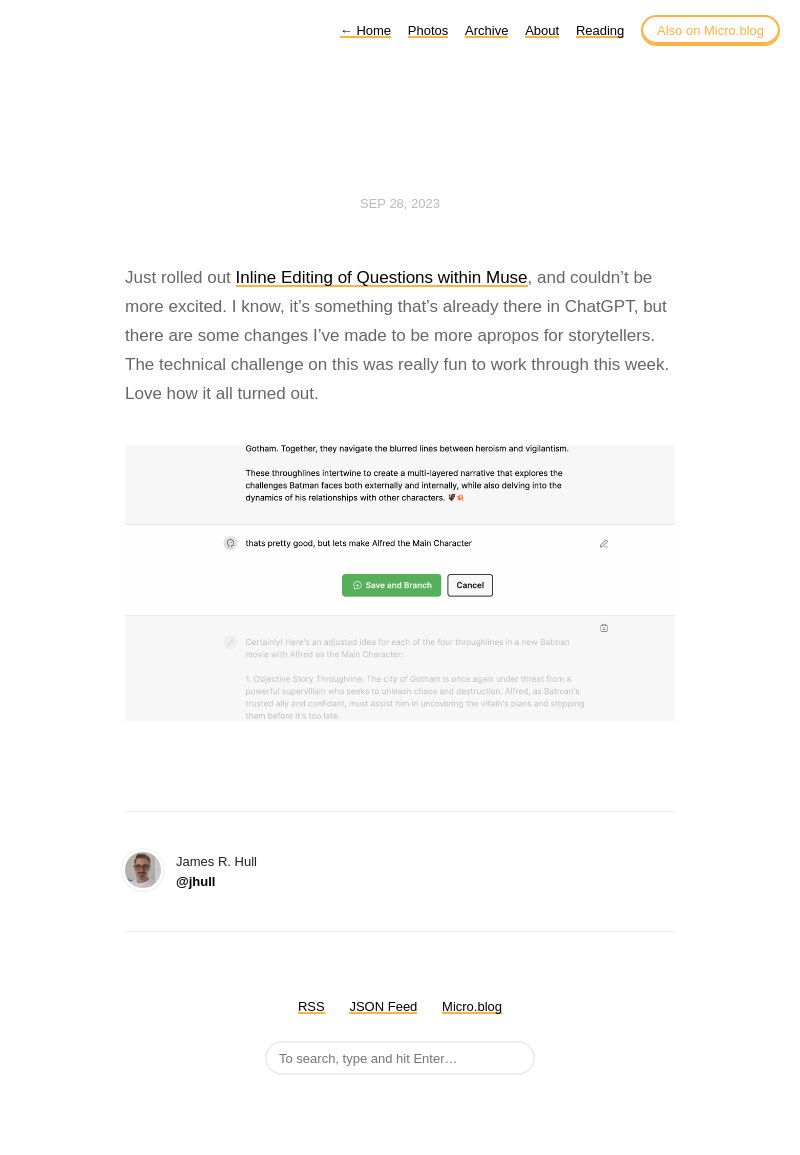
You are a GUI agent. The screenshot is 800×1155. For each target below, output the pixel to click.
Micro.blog (472, 1006)
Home (365, 30)
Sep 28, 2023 (400, 203)
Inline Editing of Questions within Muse (382, 277)
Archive (486, 30)
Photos (428, 30)
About (542, 30)
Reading (600, 30)
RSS (311, 1006)
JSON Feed (383, 1006)
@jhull (195, 881)
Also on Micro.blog (710, 30)
